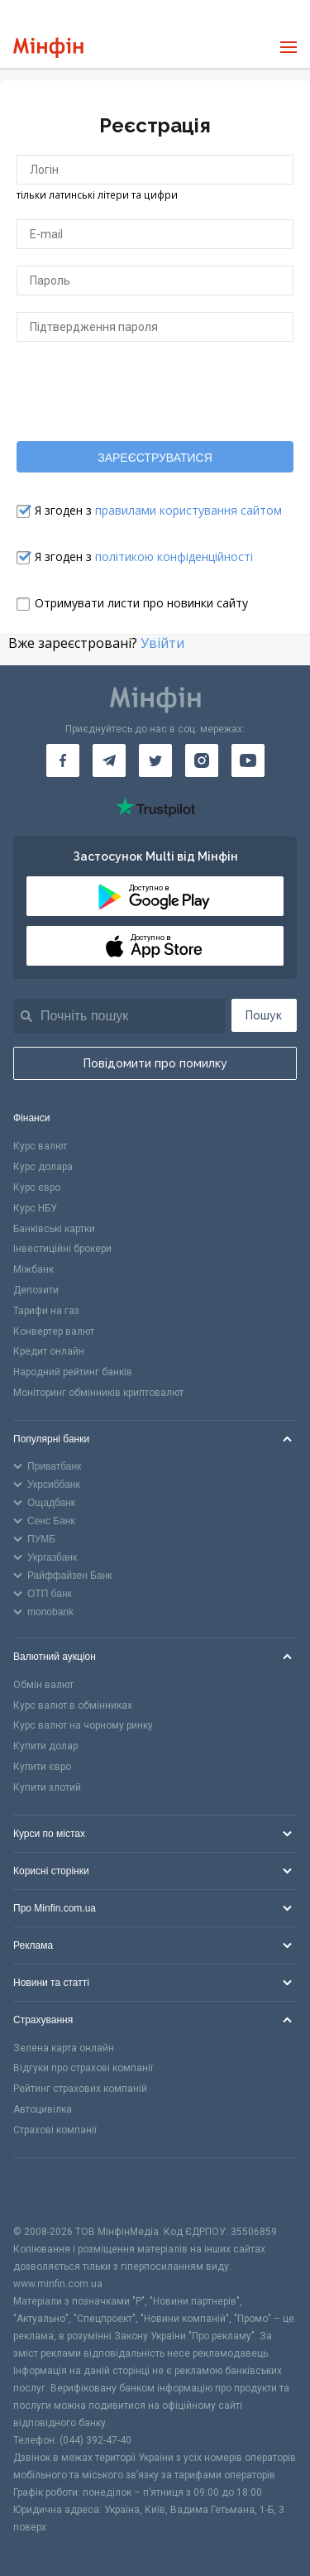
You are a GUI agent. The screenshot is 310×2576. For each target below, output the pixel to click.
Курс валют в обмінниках (72, 1705)
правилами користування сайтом (188, 510)
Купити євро (42, 1766)
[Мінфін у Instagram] (201, 760)
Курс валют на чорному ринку (83, 1725)
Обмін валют (43, 1685)
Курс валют (40, 1146)
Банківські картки (54, 1229)
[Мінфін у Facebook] (62, 760)
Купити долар (45, 1746)
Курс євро (36, 1187)
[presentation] (155, 390)
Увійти (162, 643)
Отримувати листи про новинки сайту (141, 603)
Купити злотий (47, 1787)
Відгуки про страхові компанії (83, 2068)
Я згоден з (158, 510)
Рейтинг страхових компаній (80, 2088)
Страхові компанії (55, 2130)
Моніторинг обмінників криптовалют (98, 1392)
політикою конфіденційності (174, 556)
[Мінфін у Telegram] (109, 760)
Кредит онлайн (48, 1351)
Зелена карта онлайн (63, 2048)
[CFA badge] (50, 2191)
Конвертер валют (53, 1331)
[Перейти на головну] (48, 47)
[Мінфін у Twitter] (155, 760)
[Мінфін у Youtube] (248, 760)
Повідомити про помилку (155, 1063)
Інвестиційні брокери (62, 1248)
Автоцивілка (42, 2109)
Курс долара (43, 1167)
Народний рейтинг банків (72, 1372)
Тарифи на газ (46, 1311)
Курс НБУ (35, 1208)
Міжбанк (33, 1269)
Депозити (36, 1290)
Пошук (264, 1015)
